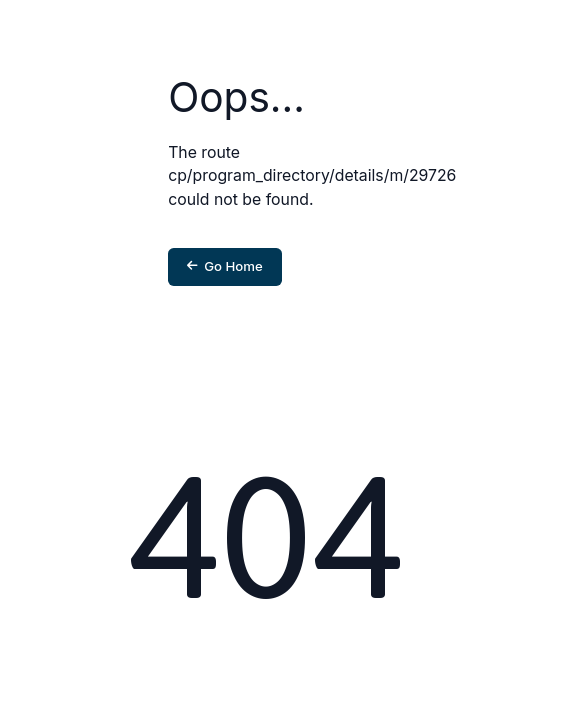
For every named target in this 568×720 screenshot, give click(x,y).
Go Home (225, 266)
